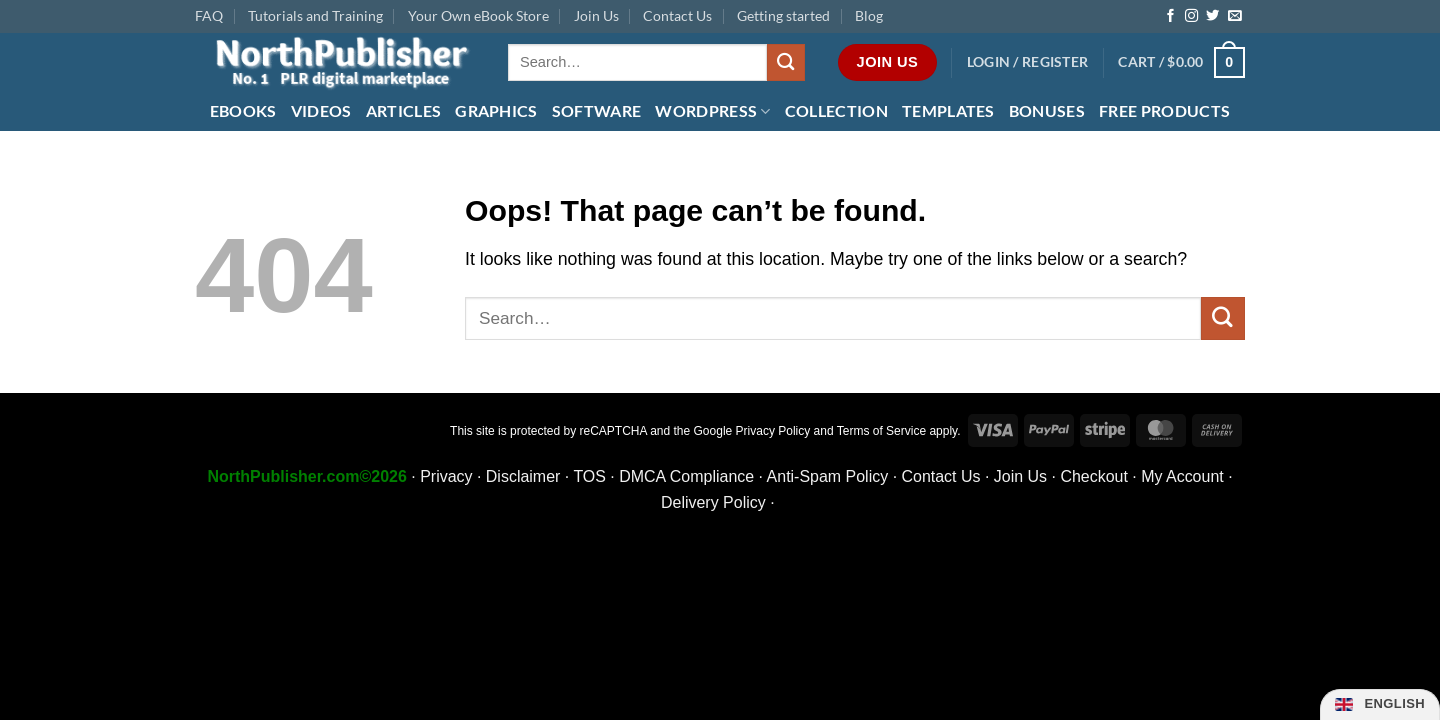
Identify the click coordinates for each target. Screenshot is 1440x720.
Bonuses (1047, 110)
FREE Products (1164, 110)
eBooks (243, 110)
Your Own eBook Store (478, 15)
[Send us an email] (1234, 16)
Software (597, 110)
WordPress (712, 111)
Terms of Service (881, 431)
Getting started (783, 15)
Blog (869, 15)
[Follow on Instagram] (1191, 16)
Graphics (496, 110)
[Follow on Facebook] (1170, 16)
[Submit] (786, 62)
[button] (1028, 62)
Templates (948, 110)
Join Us (596, 15)
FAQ (209, 15)
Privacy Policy (773, 431)
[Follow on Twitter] (1212, 16)
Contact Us (677, 15)
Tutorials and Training (315, 15)
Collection (836, 110)
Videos (321, 110)
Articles (404, 110)
